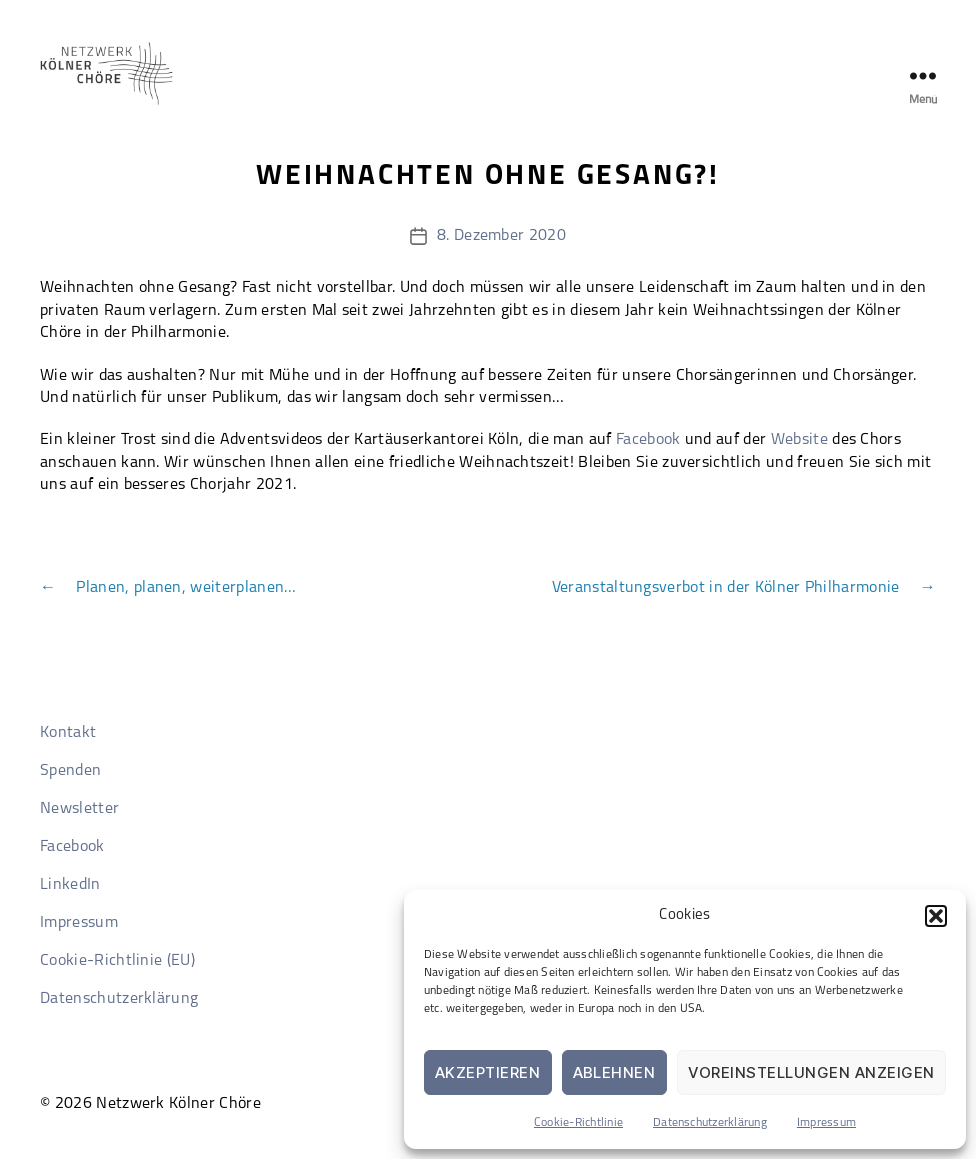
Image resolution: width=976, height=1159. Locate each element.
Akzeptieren (488, 1072)
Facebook (648, 440)
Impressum (826, 1123)
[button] (936, 916)
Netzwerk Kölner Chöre (178, 1104)
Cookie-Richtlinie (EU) (117, 961)
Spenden (70, 771)
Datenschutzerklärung (710, 1123)
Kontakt (68, 733)
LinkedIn (70, 885)
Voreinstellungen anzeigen (812, 1072)
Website (799, 440)
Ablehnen (614, 1072)
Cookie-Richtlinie (578, 1123)
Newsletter (79, 809)
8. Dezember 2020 (501, 236)
